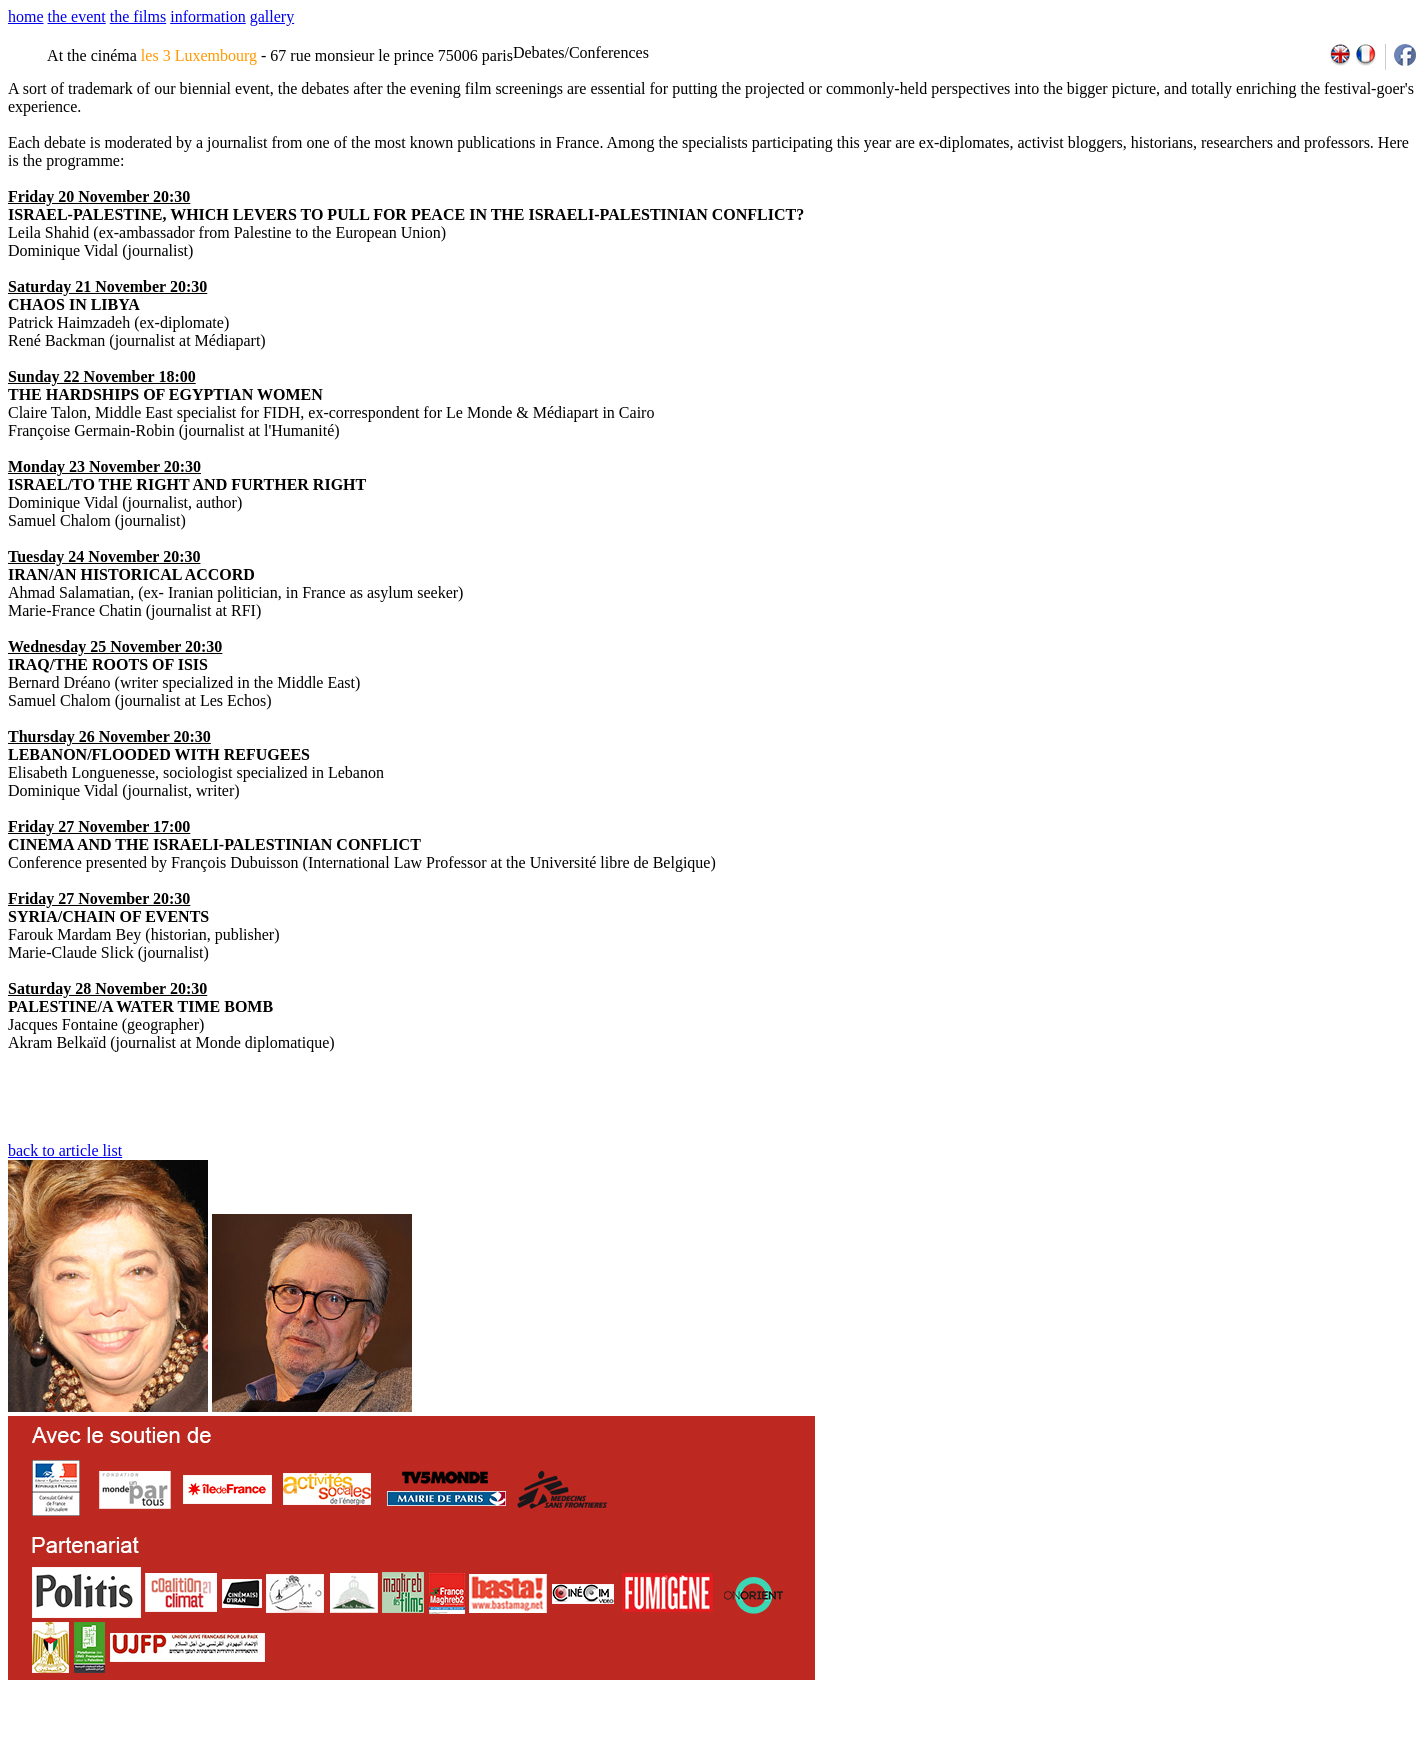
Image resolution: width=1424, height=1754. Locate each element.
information (208, 16)
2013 (1270, 1747)
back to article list (65, 1150)
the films (138, 16)
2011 (1226, 1747)
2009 (1183, 1747)
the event (77, 16)
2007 (1139, 1747)
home (26, 16)
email (162, 1747)
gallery (272, 16)
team (361, 1747)
